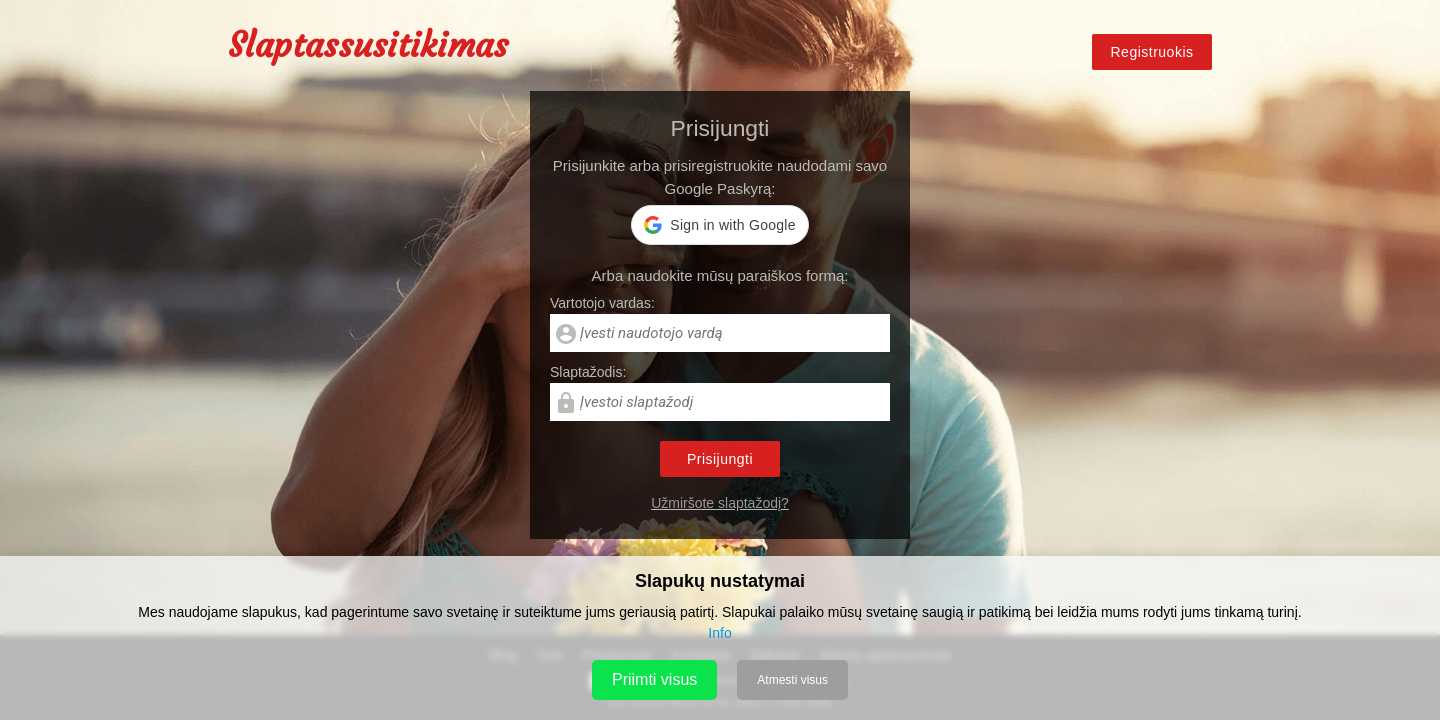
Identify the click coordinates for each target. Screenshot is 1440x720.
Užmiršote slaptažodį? (720, 503)
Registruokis (1151, 52)
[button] (719, 225)
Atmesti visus (792, 680)
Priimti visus (654, 679)
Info (719, 633)
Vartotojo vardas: (602, 303)
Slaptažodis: (588, 372)
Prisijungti (720, 459)
